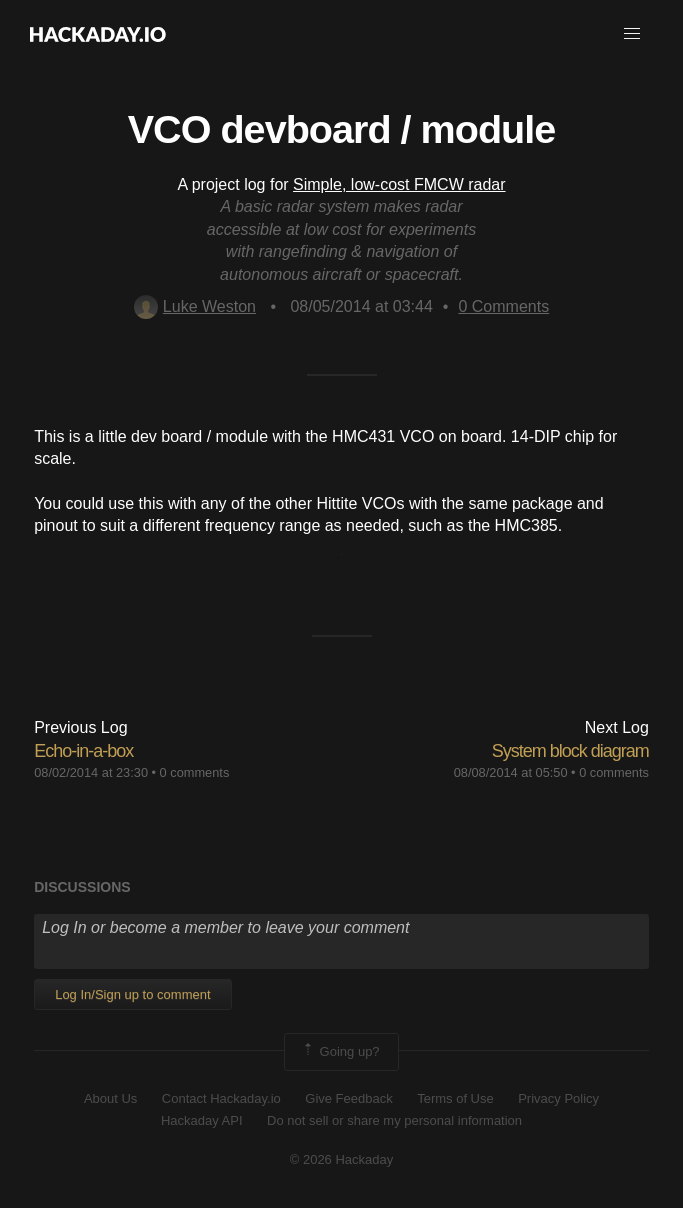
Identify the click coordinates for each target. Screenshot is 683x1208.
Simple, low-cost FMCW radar (399, 184)
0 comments (195, 772)
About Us (110, 1098)
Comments (503, 306)
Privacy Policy (558, 1098)
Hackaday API (202, 1120)
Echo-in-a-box (83, 751)
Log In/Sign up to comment (132, 994)
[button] (632, 34)
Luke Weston (195, 306)
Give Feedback (348, 1098)
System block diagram (570, 751)
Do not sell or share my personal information (394, 1120)
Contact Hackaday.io (221, 1098)
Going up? (340, 1052)
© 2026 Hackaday (342, 1159)
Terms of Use (455, 1098)
